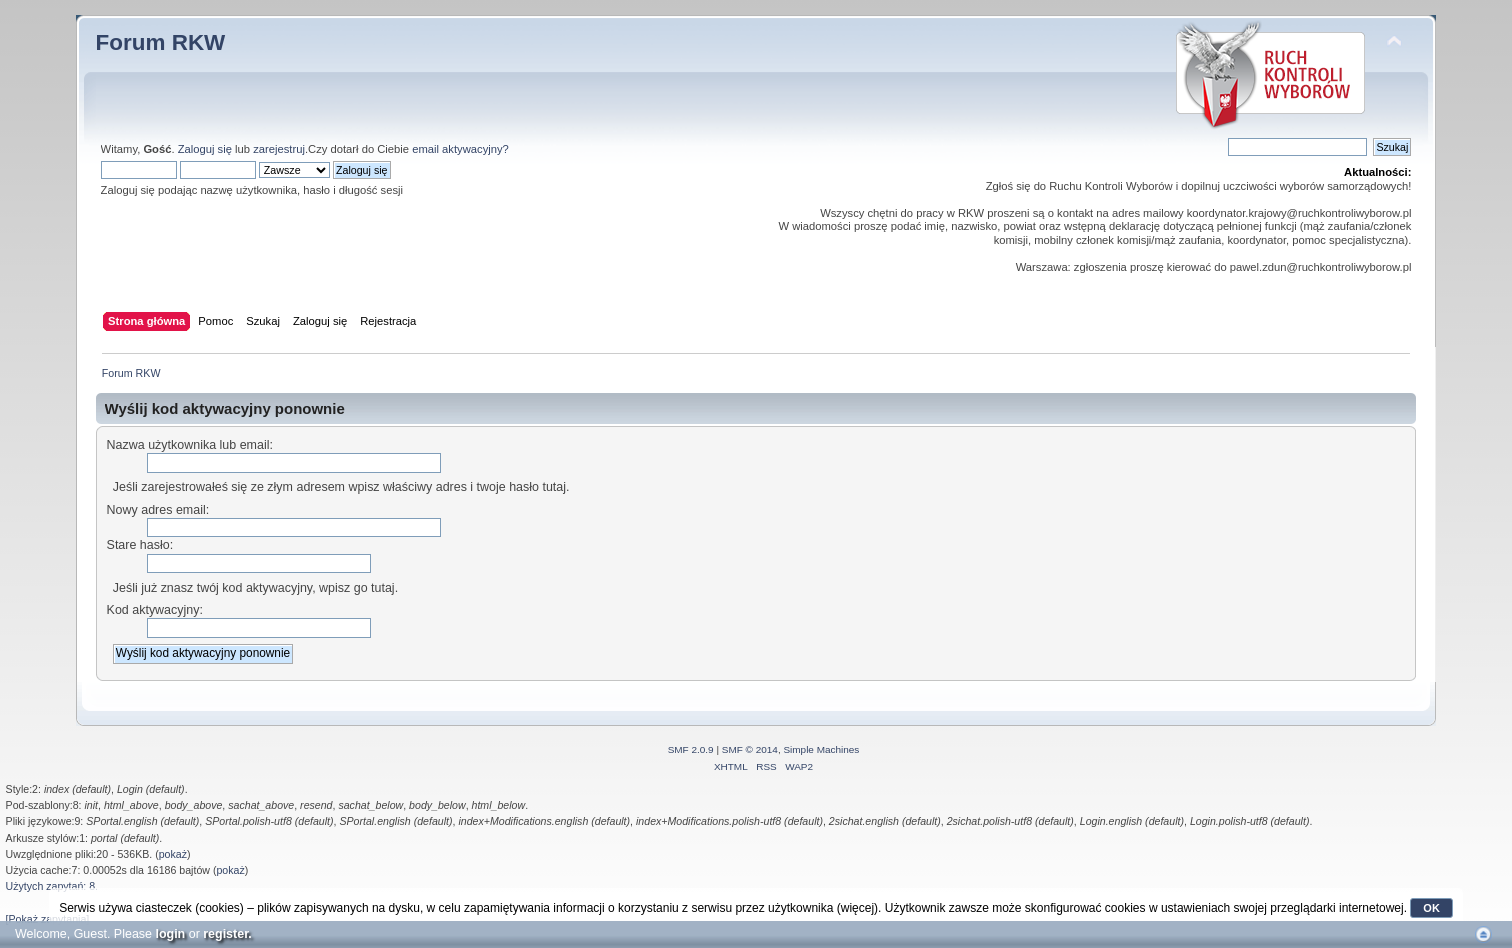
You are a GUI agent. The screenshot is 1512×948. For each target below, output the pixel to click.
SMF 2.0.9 (691, 749)
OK (1431, 908)
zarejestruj (279, 149)
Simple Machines (821, 749)
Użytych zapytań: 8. (52, 886)
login (170, 934)
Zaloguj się (205, 149)
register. (227, 934)
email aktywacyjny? (460, 149)
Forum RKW (161, 42)
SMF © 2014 (750, 749)
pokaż (173, 854)
